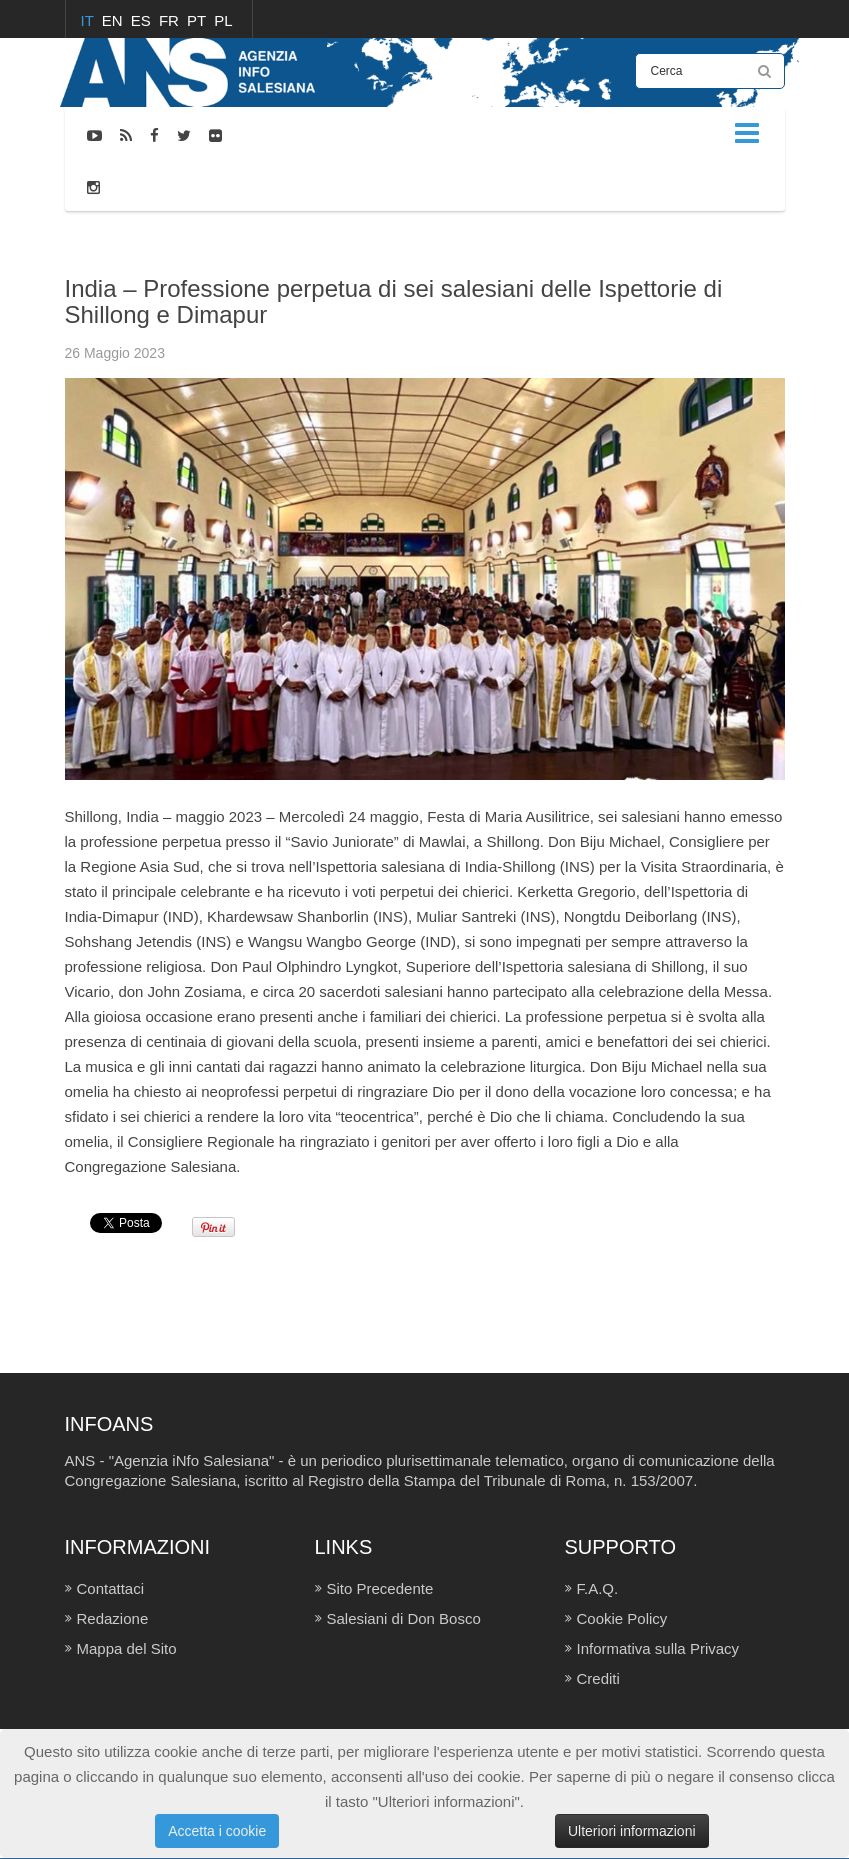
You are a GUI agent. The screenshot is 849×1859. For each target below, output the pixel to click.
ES (143, 20)
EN (114, 20)
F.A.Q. (598, 1588)
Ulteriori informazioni (632, 1831)
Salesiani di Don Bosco (404, 1618)
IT (89, 20)
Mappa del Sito (127, 1648)
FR (171, 20)
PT (198, 20)
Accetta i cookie (217, 1831)
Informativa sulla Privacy (658, 1648)
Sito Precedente (380, 1588)
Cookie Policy (622, 1618)
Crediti (598, 1678)
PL (223, 20)
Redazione (113, 1618)
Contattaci (111, 1588)
